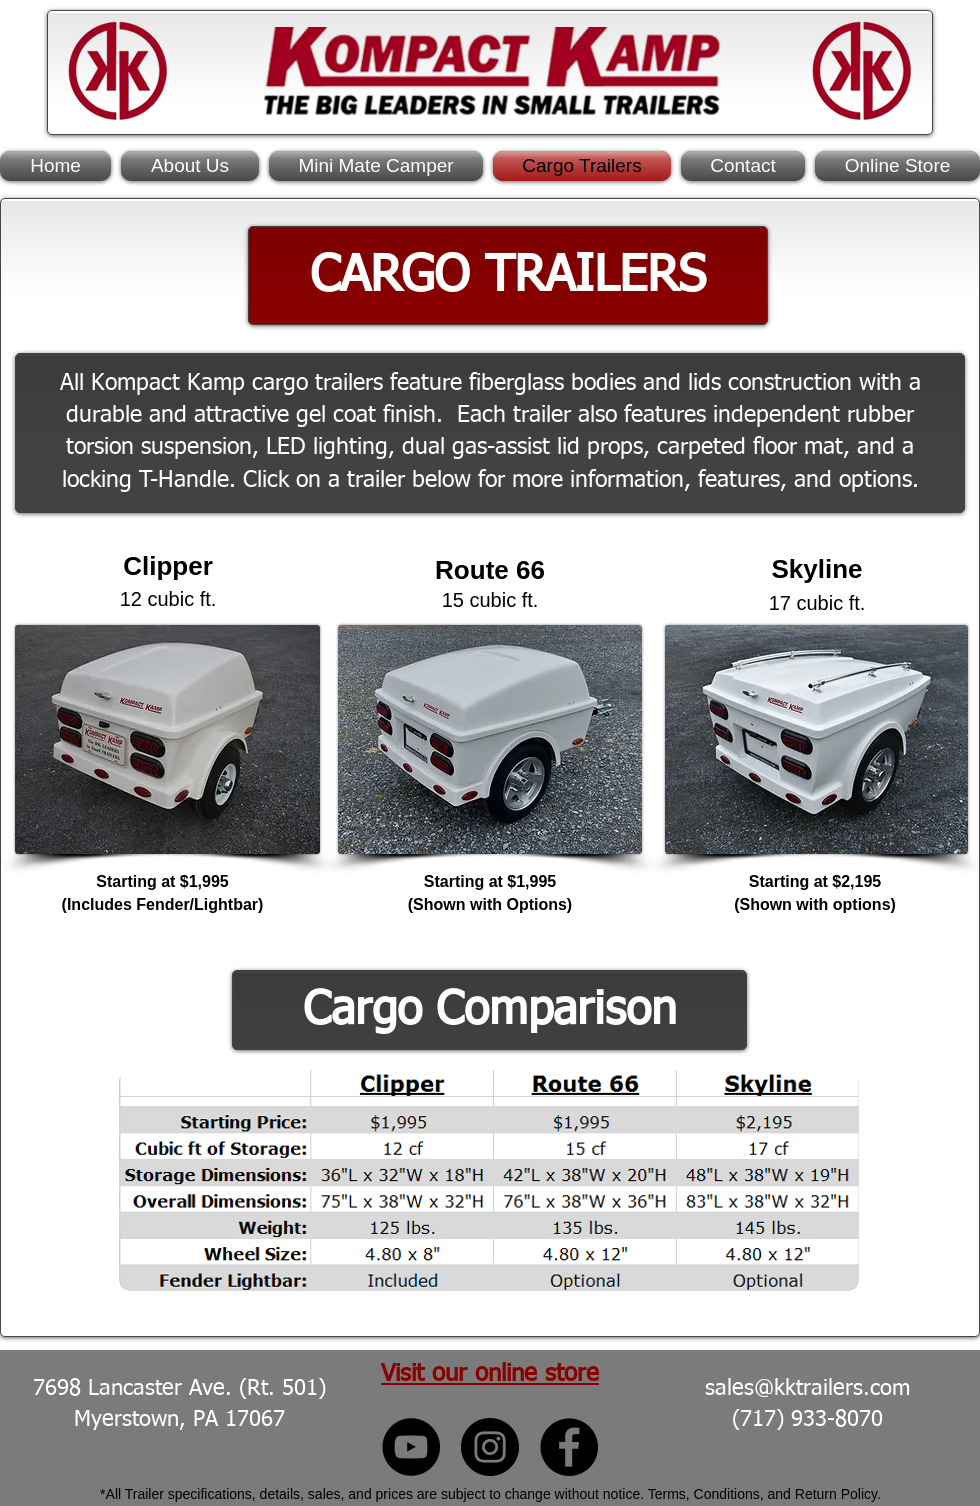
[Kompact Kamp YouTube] (411, 1447)
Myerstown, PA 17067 (179, 1420)
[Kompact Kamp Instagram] (490, 1447)
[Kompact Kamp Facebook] (569, 1447)
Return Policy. (838, 1494)
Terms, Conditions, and (721, 1494)
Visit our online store (490, 1374)
